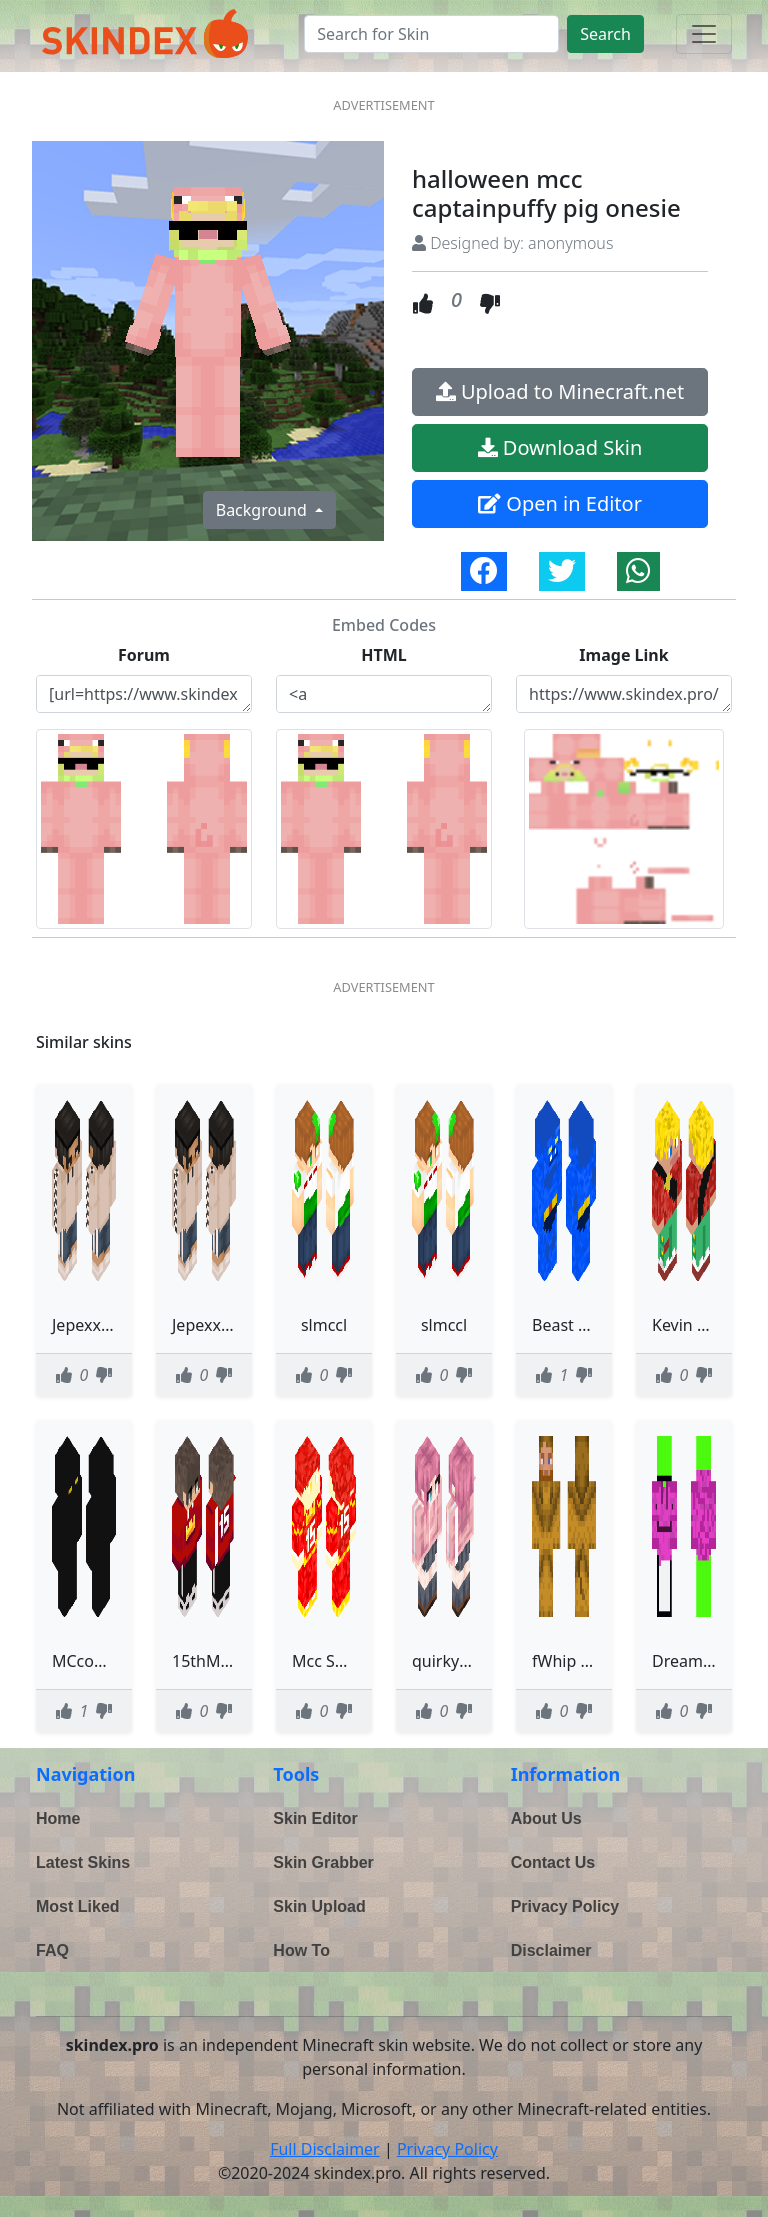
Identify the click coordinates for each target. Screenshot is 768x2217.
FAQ (52, 1950)
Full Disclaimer (325, 2149)
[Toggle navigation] (704, 34)
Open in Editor (560, 503)
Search (605, 34)
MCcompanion (106, 1661)
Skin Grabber (323, 1862)
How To (301, 1950)
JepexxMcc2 (96, 1325)
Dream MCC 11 (708, 1661)
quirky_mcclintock (479, 1661)
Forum (144, 655)
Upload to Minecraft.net (560, 391)
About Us (546, 1818)
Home (58, 1818)
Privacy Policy (565, 1906)
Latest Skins (83, 1862)
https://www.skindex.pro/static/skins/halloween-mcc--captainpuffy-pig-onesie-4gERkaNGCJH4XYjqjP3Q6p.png (624, 694)
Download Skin (560, 447)
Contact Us (553, 1862)
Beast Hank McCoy (601, 1325)
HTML (384, 655)
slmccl (324, 1325)
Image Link (623, 655)
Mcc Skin (324, 1661)
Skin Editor (315, 1818)
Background (263, 510)
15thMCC (206, 1661)
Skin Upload (319, 1906)
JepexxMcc (211, 1325)
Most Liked (78, 1906)
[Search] (431, 34)
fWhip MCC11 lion (598, 1661)
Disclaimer (551, 1950)
